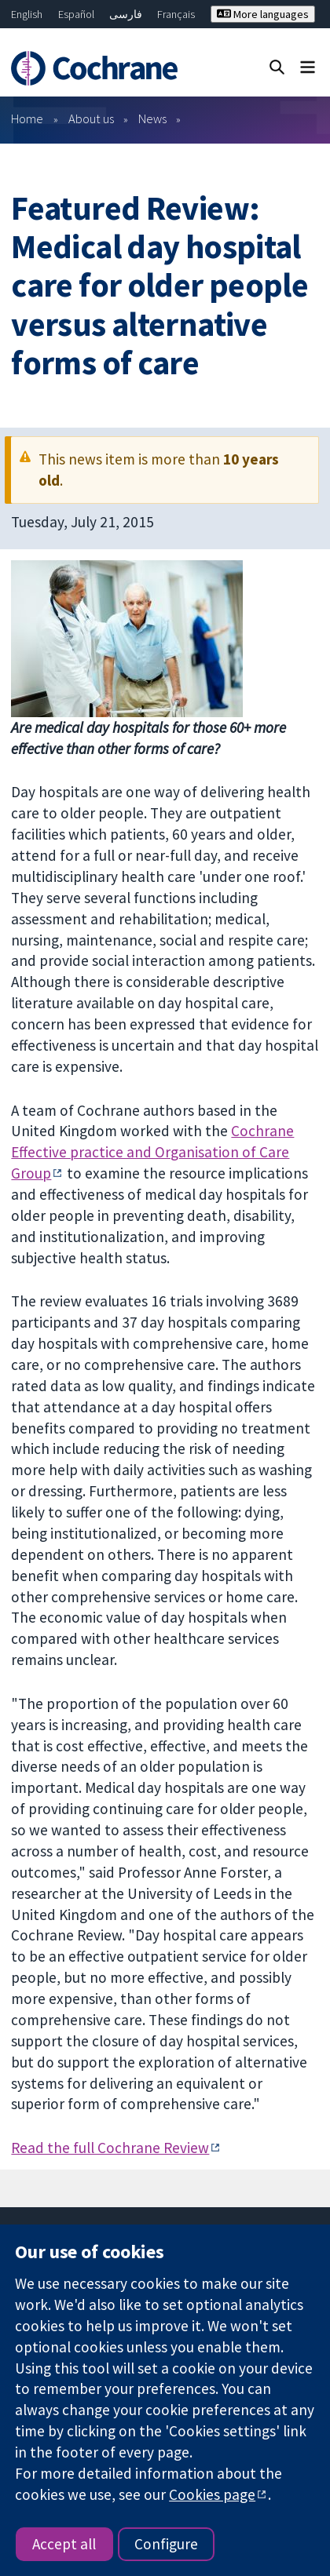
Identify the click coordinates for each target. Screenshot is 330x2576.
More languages (263, 14)
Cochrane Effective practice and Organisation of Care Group (152, 1151)
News (152, 118)
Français (176, 14)
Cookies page (212, 2494)
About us (91, 118)
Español (76, 14)
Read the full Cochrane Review (110, 2147)
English (26, 14)
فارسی (125, 14)
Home (27, 118)
